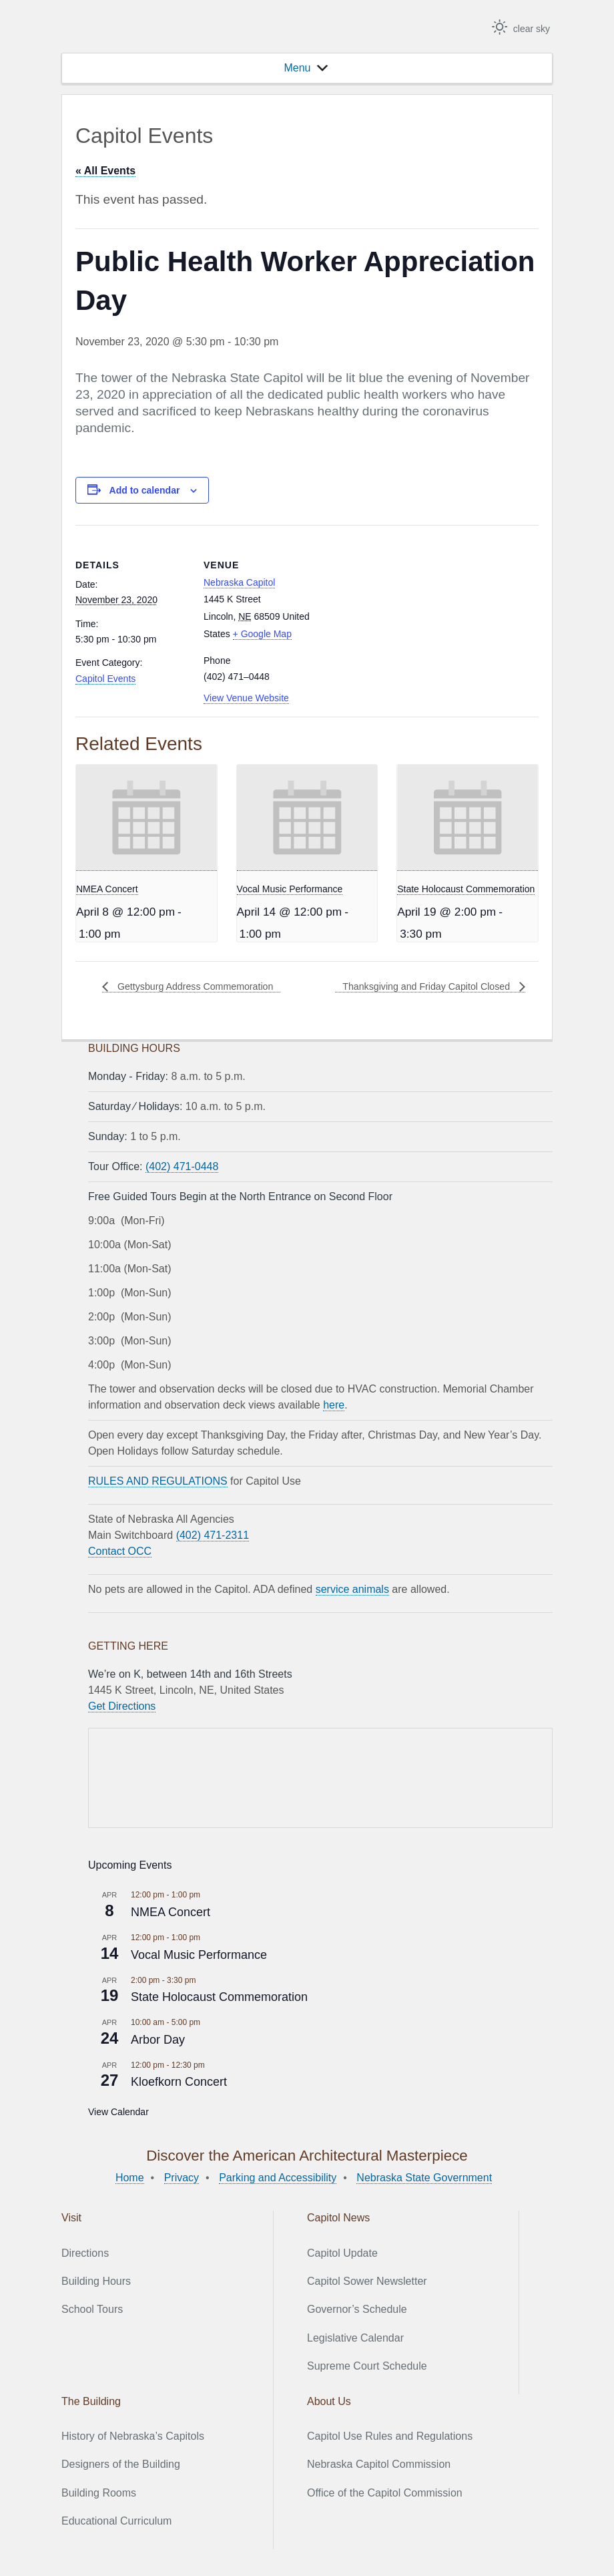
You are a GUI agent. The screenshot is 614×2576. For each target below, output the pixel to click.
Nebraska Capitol (239, 582)
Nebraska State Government (424, 2177)
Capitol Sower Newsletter (367, 2281)
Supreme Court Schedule (367, 2366)
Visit (71, 2217)
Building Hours (96, 2281)
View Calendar (118, 2111)
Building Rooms (98, 2493)
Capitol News (338, 2217)
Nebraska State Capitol (137, 28)
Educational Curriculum (116, 2521)
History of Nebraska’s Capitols (132, 2436)
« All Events (105, 170)
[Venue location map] (402, 617)
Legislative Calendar (355, 2338)
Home (129, 2177)
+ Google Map (262, 633)
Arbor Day (158, 2039)
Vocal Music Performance (290, 889)
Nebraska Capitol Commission (378, 2464)
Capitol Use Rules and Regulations (390, 2436)
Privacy (181, 2177)
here (333, 1405)
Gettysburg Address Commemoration (204, 986)
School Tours (92, 2309)
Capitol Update (342, 2253)
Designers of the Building (120, 2464)
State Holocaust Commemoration (466, 889)
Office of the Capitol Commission (385, 2493)
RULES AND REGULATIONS (158, 1481)
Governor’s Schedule (357, 2309)
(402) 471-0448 (181, 1166)
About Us (329, 2401)
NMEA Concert (107, 889)
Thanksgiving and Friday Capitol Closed (417, 986)
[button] (297, 68)
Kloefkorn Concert (179, 2081)
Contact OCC (119, 1551)
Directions (85, 2253)
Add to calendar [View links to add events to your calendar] (144, 490)
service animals (352, 1589)
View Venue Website (246, 698)
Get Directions (122, 1706)
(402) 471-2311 (212, 1535)
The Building (91, 2401)
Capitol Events (105, 678)
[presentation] (146, 818)
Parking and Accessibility (277, 2177)
